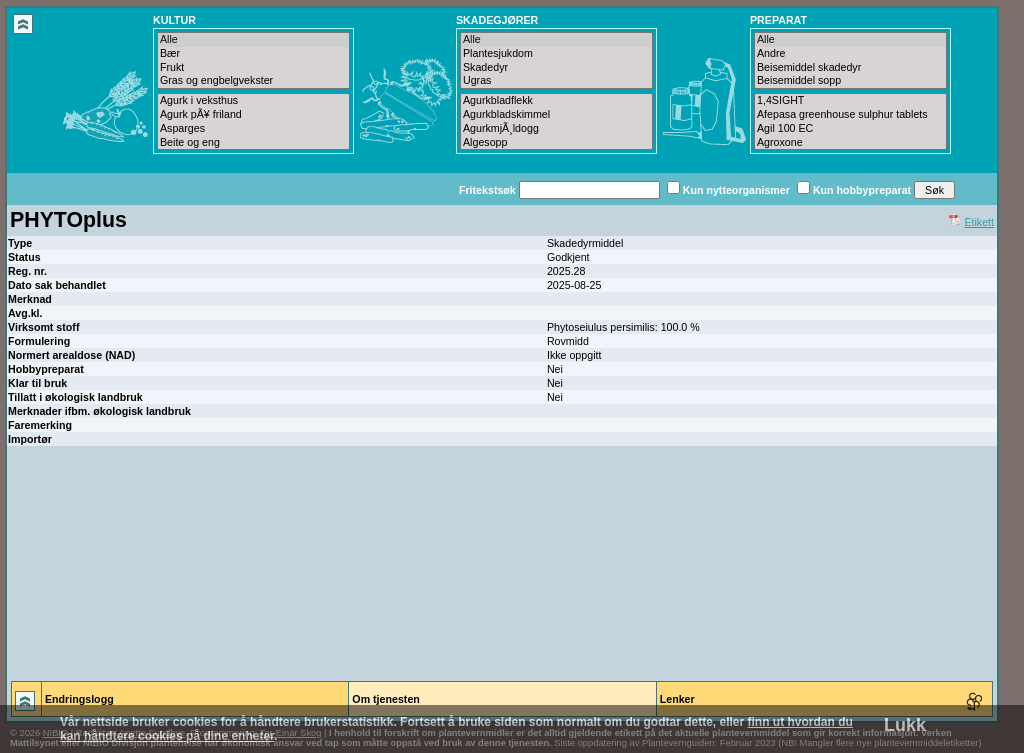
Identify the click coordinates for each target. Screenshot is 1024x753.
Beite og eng (253, 143)
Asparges (253, 129)
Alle (253, 40)
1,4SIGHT (850, 101)
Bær (253, 54)
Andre (850, 54)
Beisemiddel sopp (850, 81)
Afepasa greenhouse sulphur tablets (850, 115)
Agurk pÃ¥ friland (253, 115)
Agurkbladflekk (556, 101)
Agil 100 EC (850, 129)
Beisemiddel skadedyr (850, 68)
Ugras (556, 81)
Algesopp (556, 143)
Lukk (905, 725)
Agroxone (850, 143)
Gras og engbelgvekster (253, 81)
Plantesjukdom (556, 54)
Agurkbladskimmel (556, 115)
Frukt (253, 68)
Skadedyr (556, 68)
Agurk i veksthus (253, 101)
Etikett (979, 222)
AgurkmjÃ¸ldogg (556, 129)
